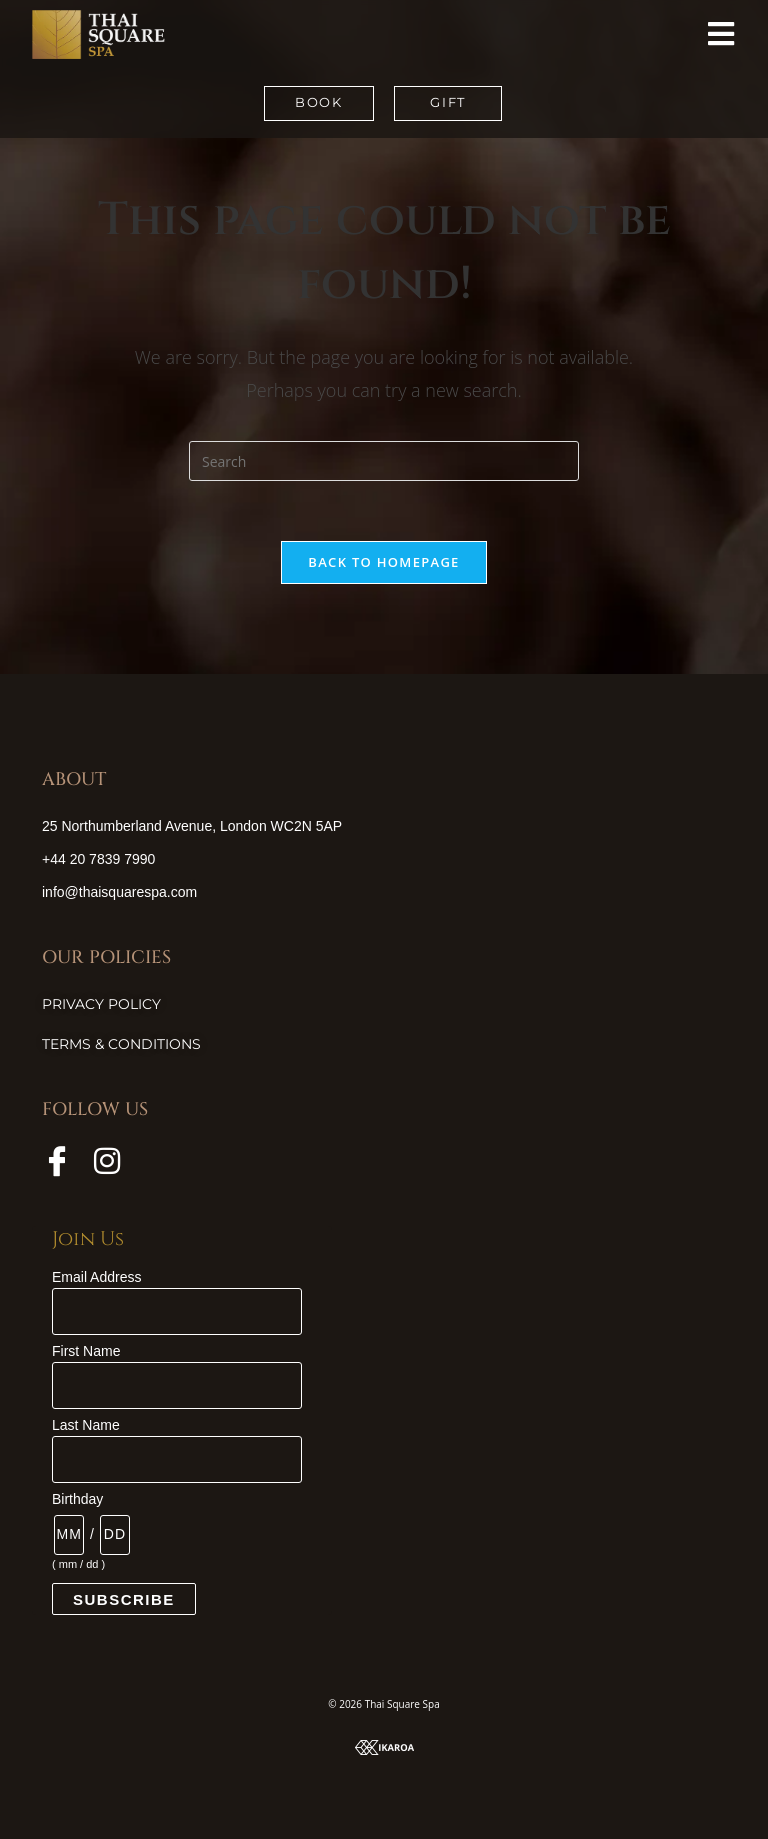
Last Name (86, 1425)
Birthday (77, 1499)
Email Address (96, 1277)
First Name (86, 1351)
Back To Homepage (383, 562)
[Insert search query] (384, 461)
